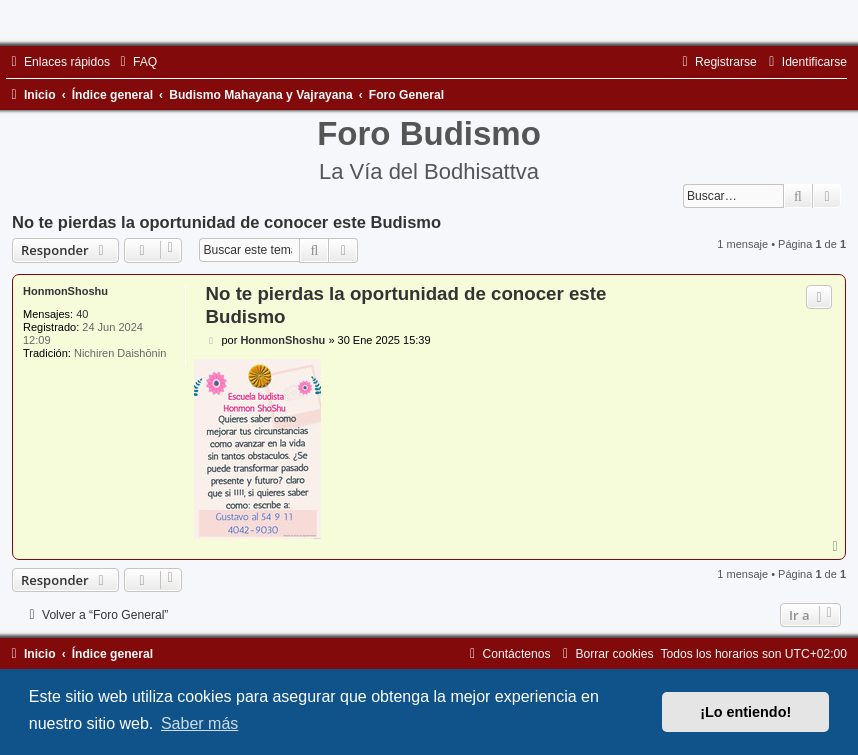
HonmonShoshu (65, 291)
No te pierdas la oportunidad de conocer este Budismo (226, 222)
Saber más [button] (199, 723)
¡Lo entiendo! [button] (745, 712)
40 (82, 314)
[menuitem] (136, 62)
